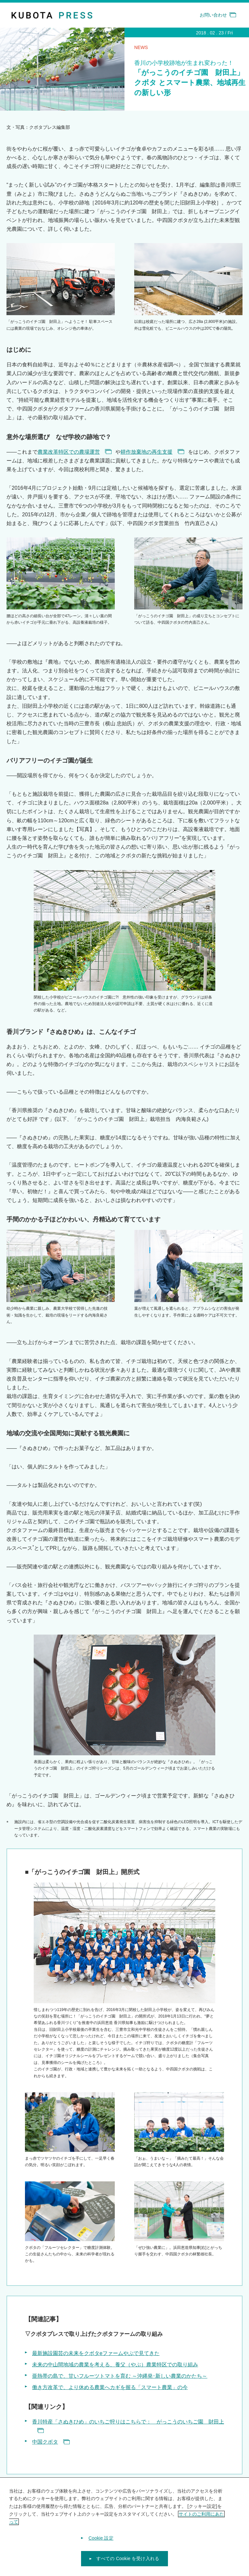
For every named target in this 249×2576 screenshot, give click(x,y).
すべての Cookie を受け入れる (127, 2561)
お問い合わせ (218, 15)
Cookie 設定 (101, 2540)
